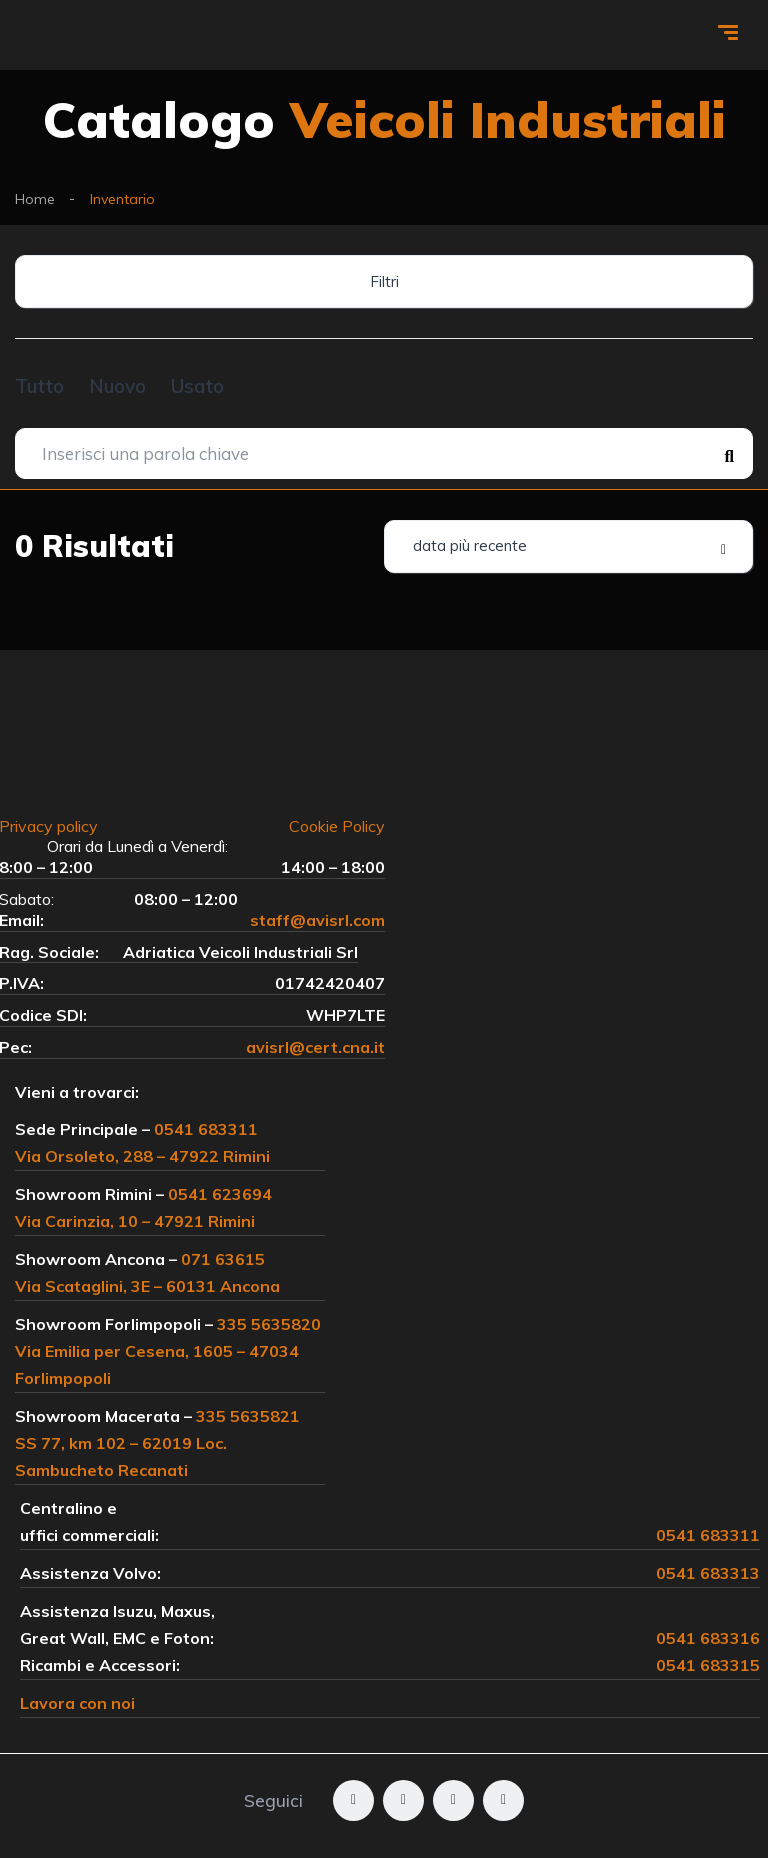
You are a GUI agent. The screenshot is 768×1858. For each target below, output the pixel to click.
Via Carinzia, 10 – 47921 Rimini (135, 1221)
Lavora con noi (77, 1703)
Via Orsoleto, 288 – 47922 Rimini (142, 1156)
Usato (197, 386)
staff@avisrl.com (317, 920)
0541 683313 (708, 1573)
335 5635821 (248, 1416)
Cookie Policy (337, 826)
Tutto (39, 386)
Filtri (384, 281)
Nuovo (117, 386)
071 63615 (223, 1259)
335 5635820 (269, 1324)
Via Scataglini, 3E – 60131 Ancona (147, 1286)
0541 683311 (206, 1129)
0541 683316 (708, 1638)
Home (35, 199)
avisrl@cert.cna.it (315, 1047)
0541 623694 (220, 1194)
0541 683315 (708, 1665)
